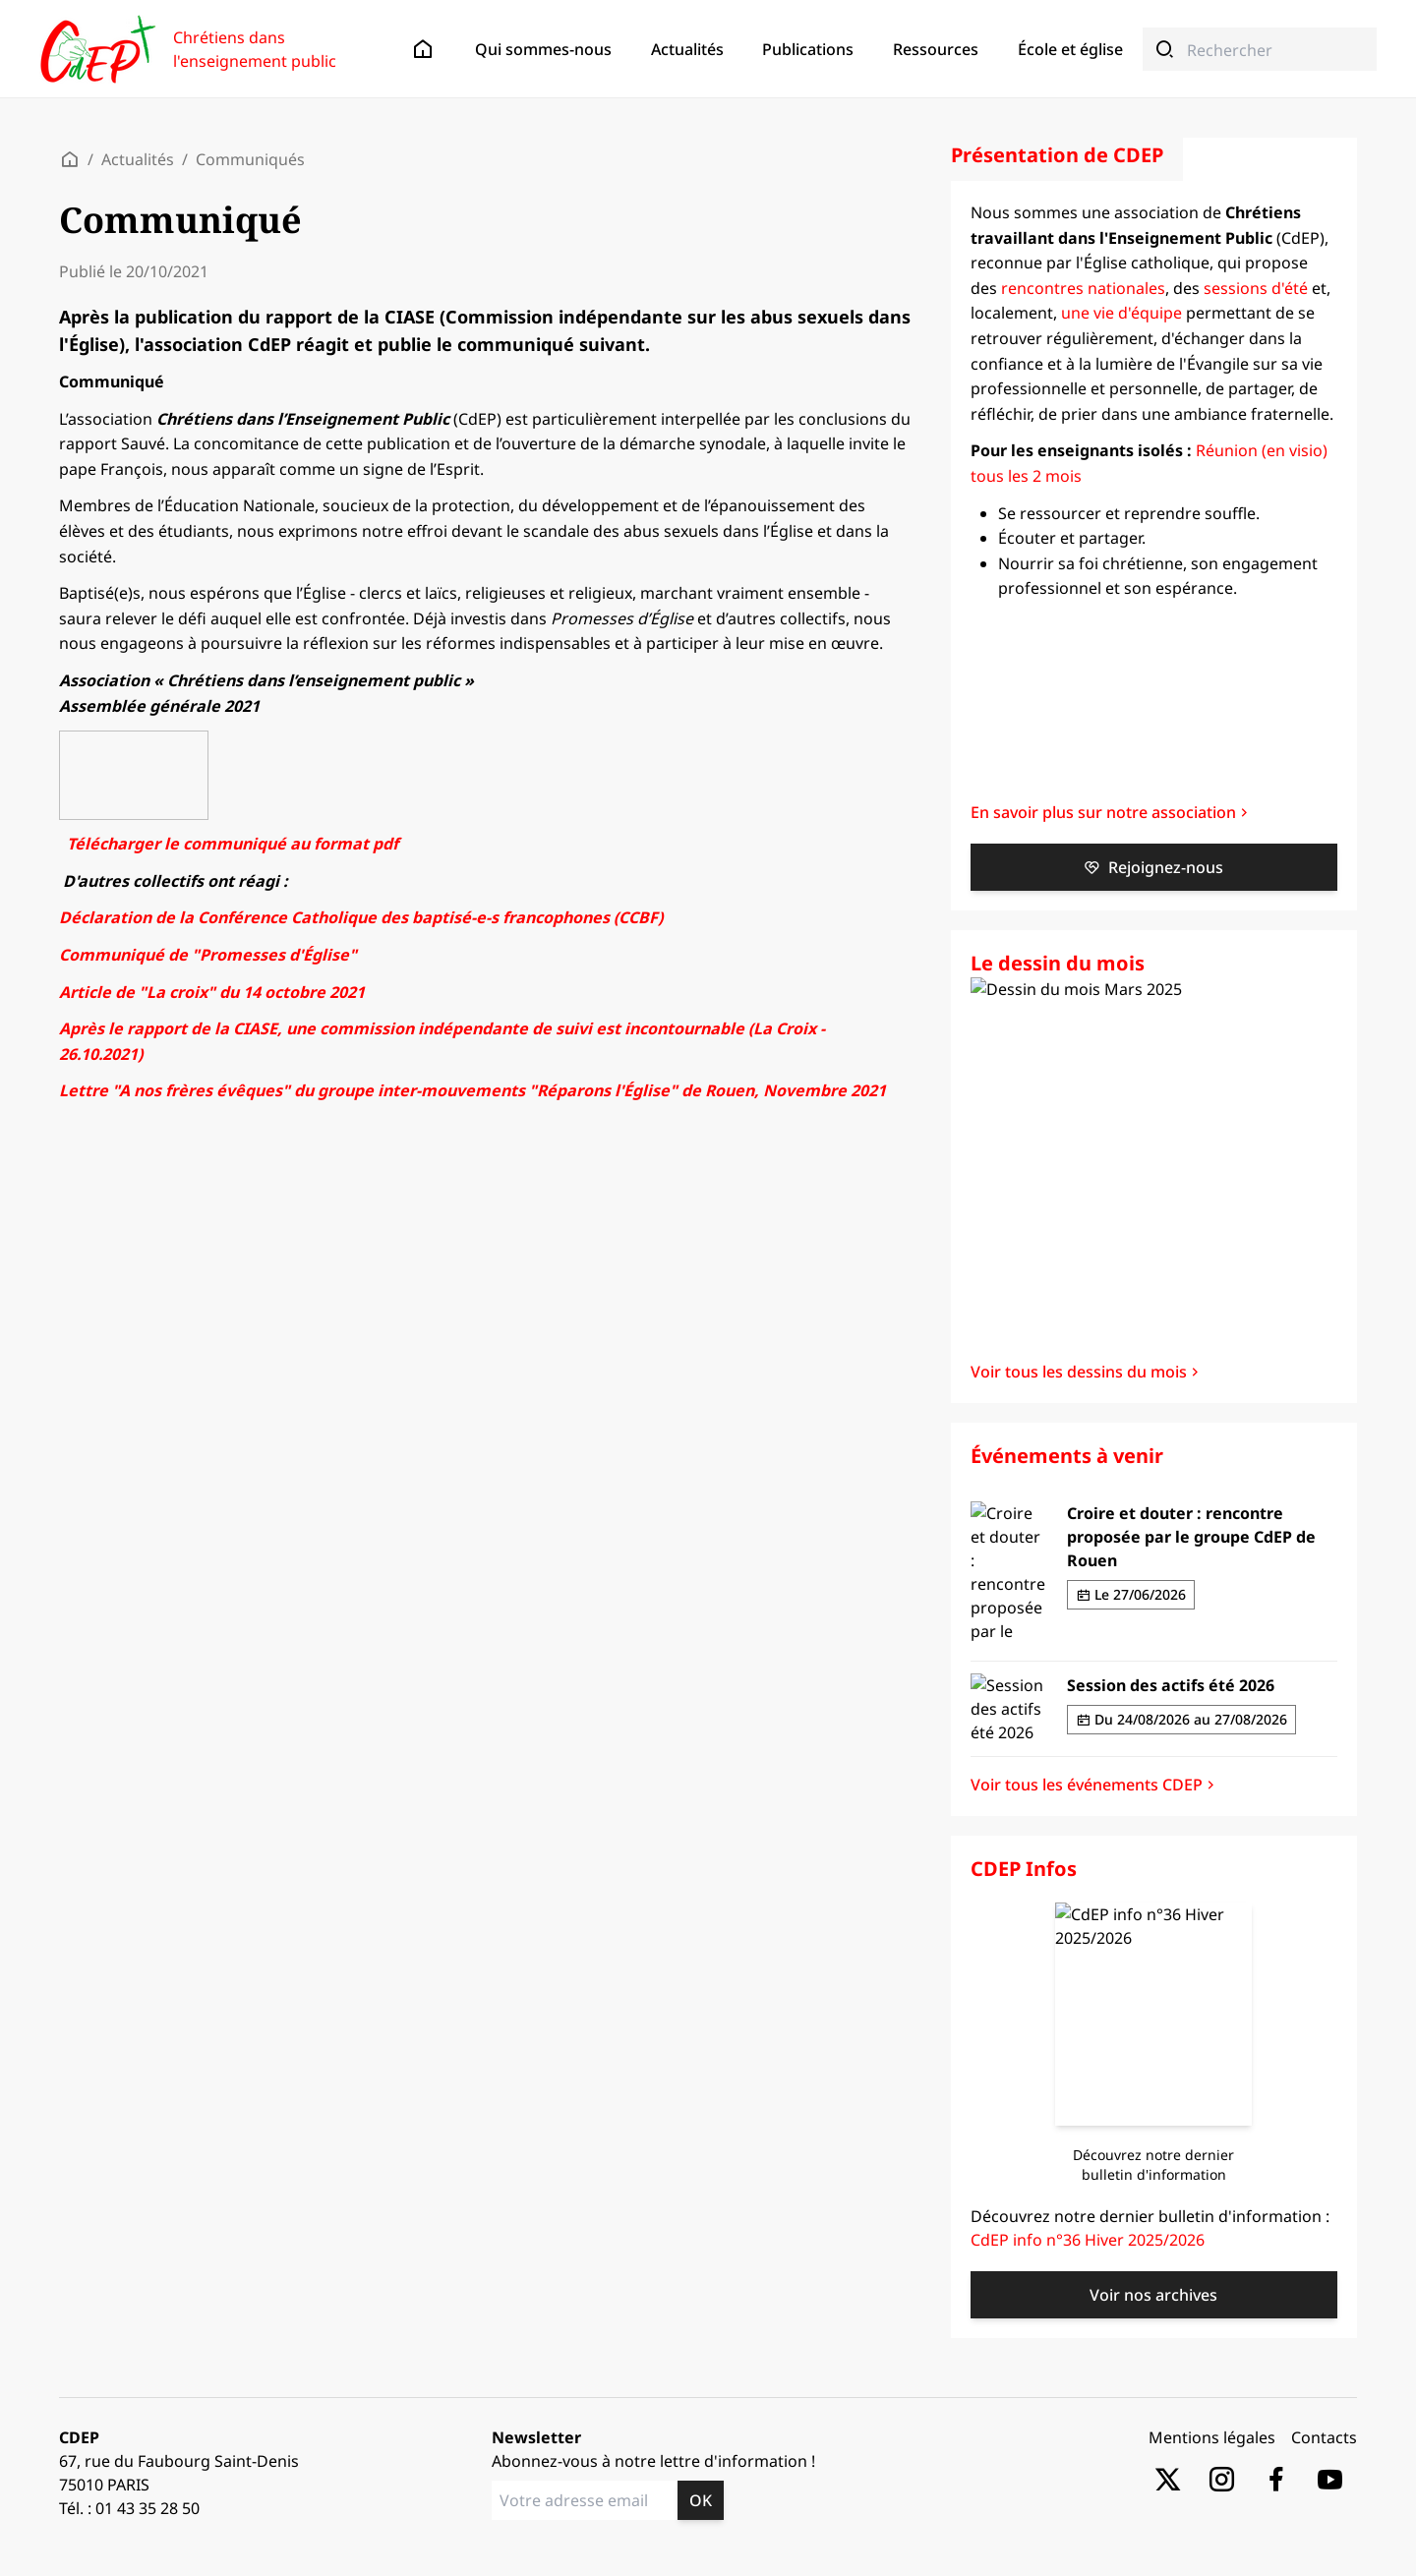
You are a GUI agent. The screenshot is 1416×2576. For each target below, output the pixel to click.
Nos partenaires (136, 158)
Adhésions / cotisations (159, 176)
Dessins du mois (138, 415)
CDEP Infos (124, 380)
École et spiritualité (147, 598)
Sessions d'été (169, 324)
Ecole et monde (136, 669)
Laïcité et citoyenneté (154, 633)
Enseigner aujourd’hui (157, 616)
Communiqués (132, 250)
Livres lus (118, 560)
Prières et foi (127, 524)
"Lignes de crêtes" (144, 433)
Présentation (125, 123)
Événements (130, 270)
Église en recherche (148, 651)
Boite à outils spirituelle (162, 471)
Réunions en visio (182, 341)
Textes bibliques (138, 506)
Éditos (107, 232)
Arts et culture (132, 542)
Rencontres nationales (195, 288)
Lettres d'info (128, 397)
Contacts (114, 194)
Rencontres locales (185, 306)
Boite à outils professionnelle (178, 489)
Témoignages (129, 141)
